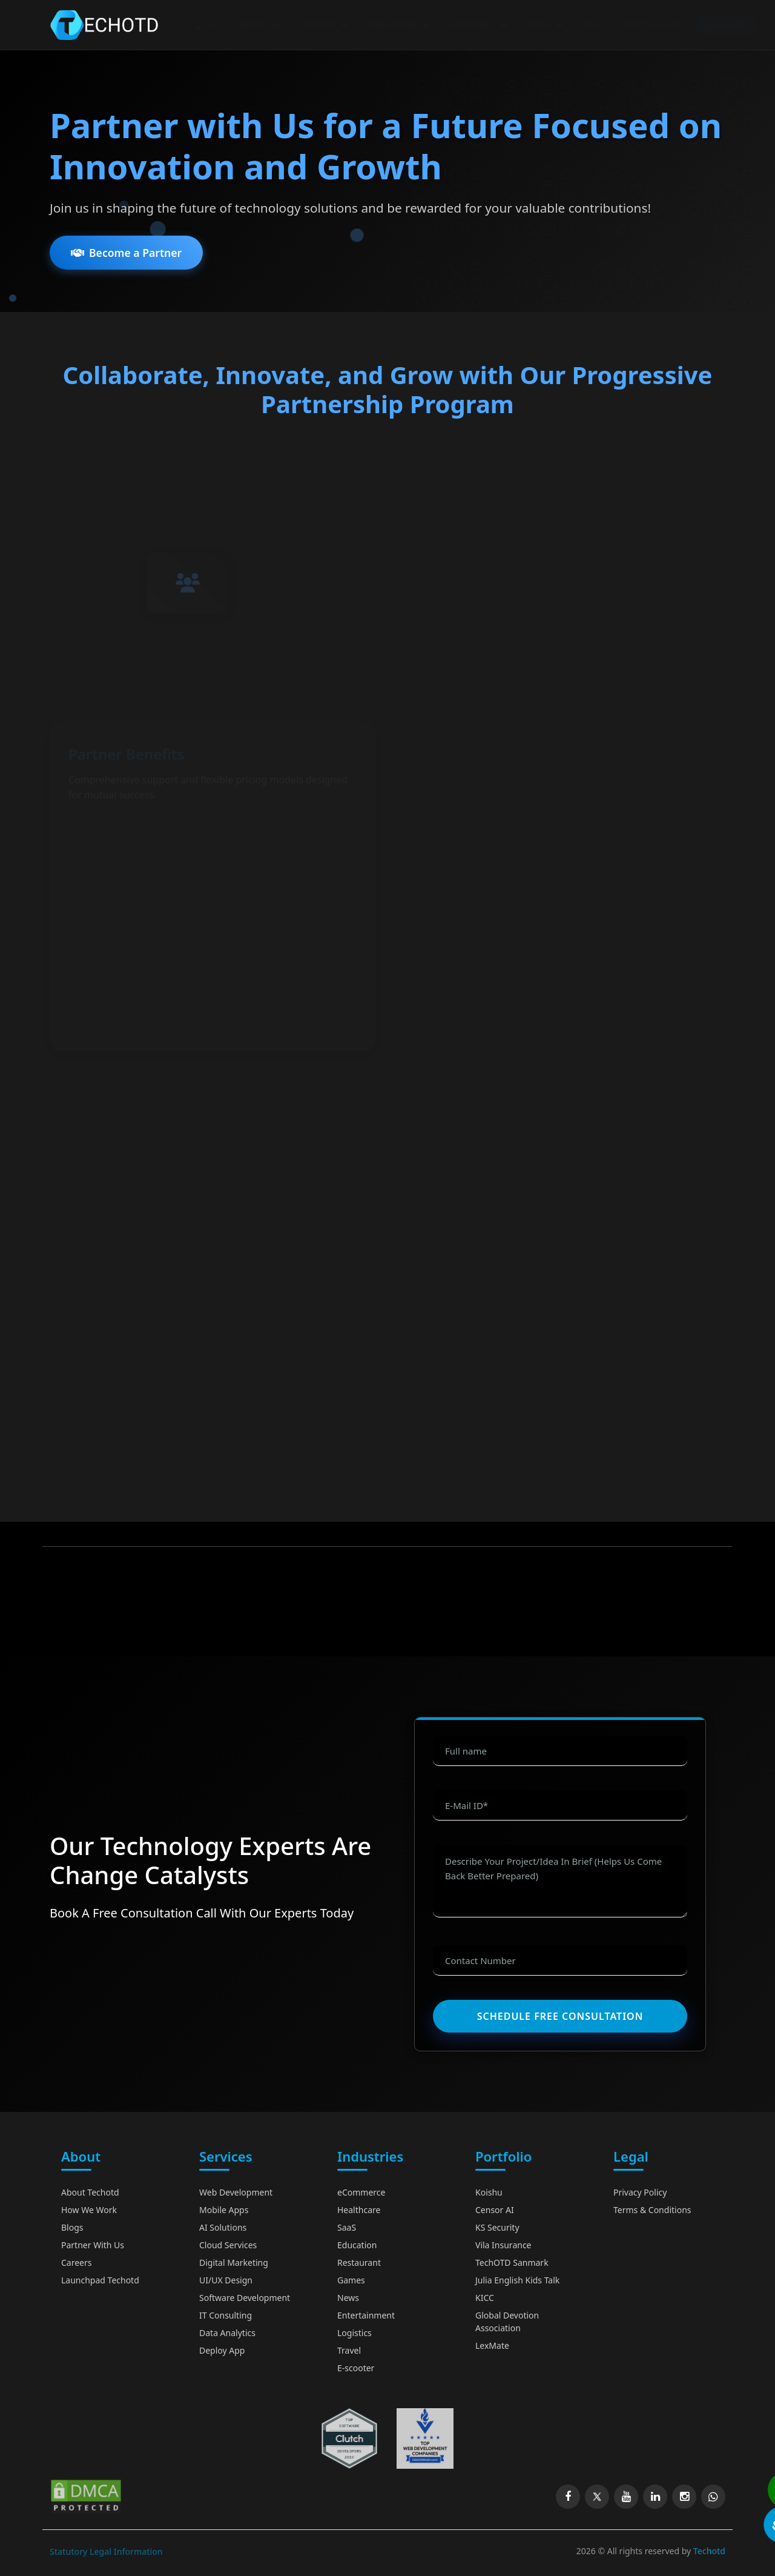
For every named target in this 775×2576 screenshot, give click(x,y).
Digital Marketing (233, 2262)
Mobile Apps (223, 2210)
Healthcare (358, 2210)
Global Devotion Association (507, 2321)
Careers (76, 2262)
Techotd (709, 2551)
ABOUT (259, 24)
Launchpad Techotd (100, 2280)
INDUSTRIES (399, 24)
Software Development (244, 2297)
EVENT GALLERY (651, 24)
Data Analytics (227, 2333)
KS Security (497, 2227)
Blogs (72, 2227)
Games (351, 2280)
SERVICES (324, 24)
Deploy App (222, 2350)
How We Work (89, 2210)
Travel (349, 2350)
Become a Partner (126, 264)
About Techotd (90, 2192)
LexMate (492, 2345)
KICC (484, 2297)
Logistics (354, 2333)
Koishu (489, 2192)
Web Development (235, 2192)
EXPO (545, 24)
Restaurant (359, 2262)
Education (357, 2245)
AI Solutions (222, 2227)
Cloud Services (228, 2245)
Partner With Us (92, 2245)
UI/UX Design (225, 2280)
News (348, 2297)
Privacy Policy (640, 2192)
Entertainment (366, 2315)
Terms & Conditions (652, 2210)
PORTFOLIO (478, 24)
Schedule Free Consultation (560, 2016)
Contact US (727, 24)
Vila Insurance (503, 2245)
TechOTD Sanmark (512, 2262)
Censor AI (494, 2210)
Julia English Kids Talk (517, 2280)
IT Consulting (225, 2315)
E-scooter (355, 2368)
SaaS (346, 2227)
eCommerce (361, 2192)
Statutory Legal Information (106, 2551)
